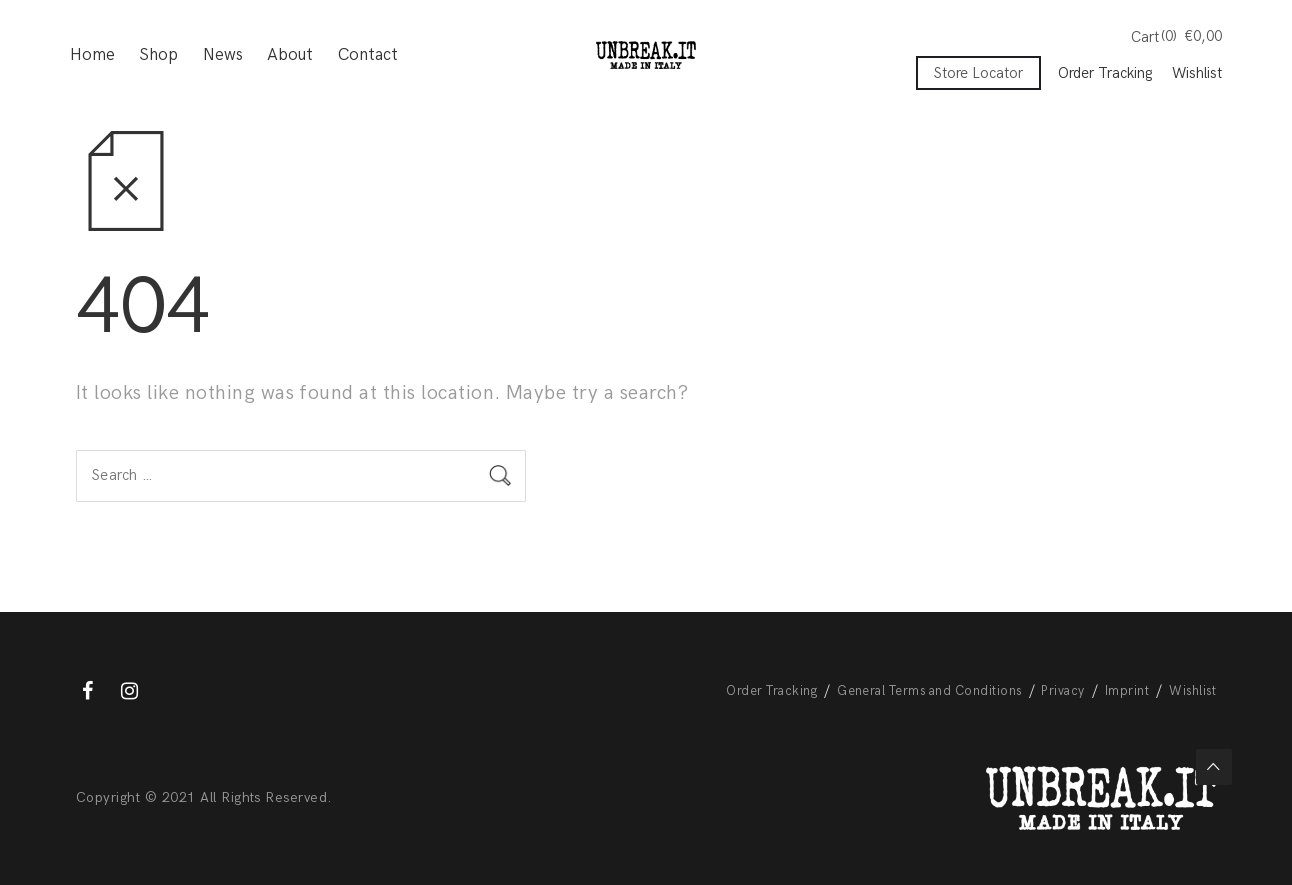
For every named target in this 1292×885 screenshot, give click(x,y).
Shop (158, 55)
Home (92, 55)
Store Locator (978, 73)
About (290, 55)
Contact (368, 55)
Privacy (1062, 691)
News (223, 55)
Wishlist (1197, 73)
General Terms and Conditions (929, 691)
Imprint (1127, 691)
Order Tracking (1105, 73)
